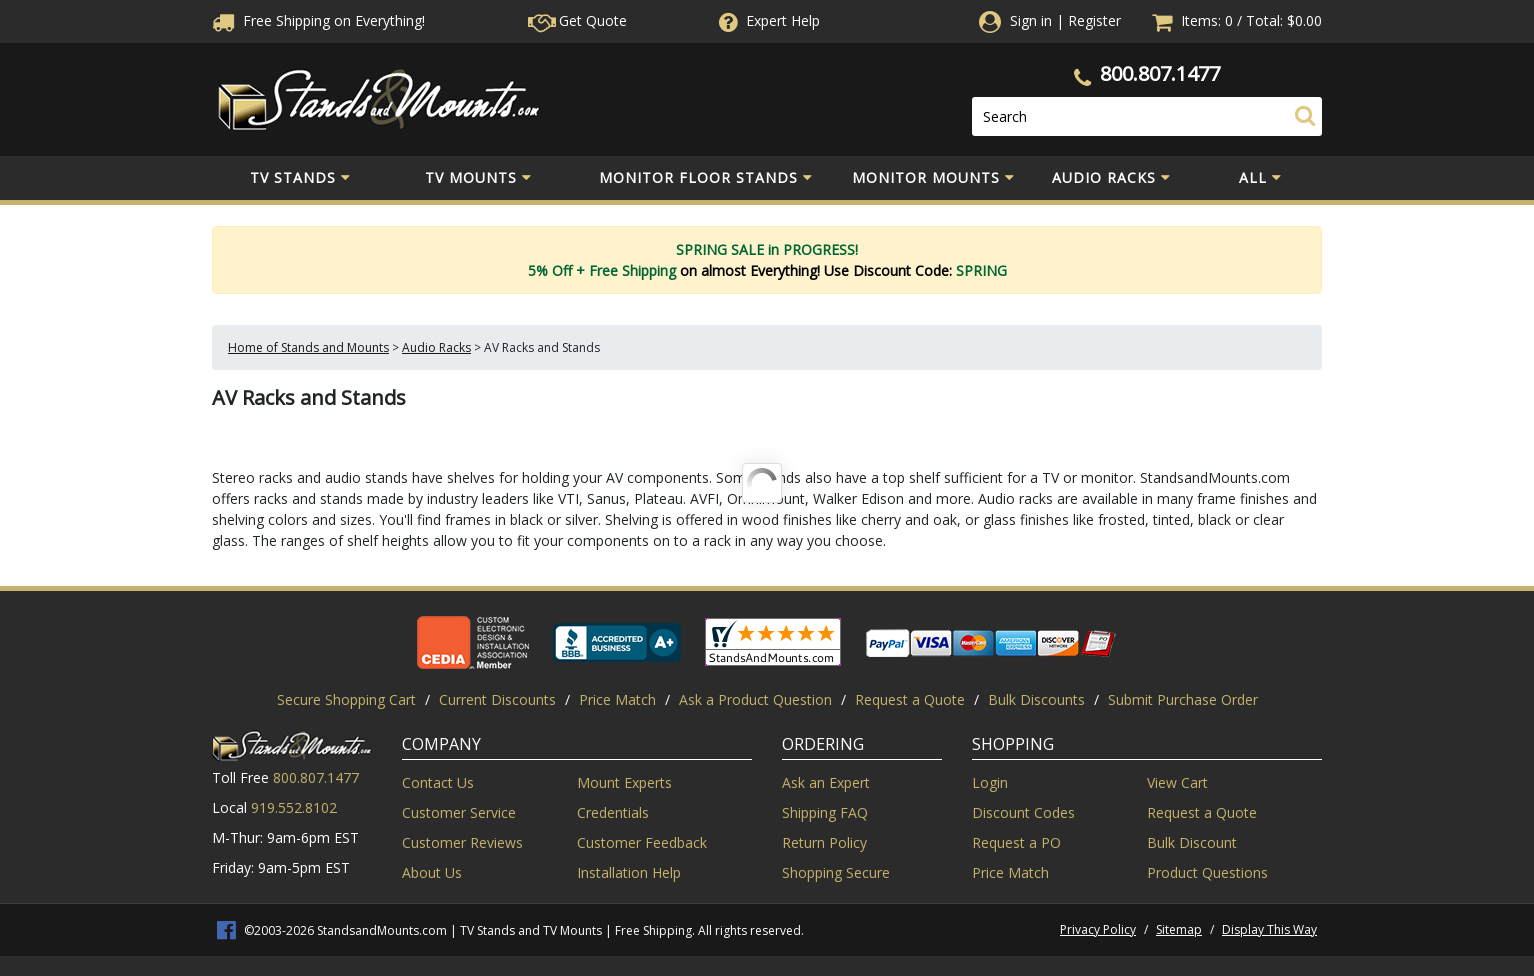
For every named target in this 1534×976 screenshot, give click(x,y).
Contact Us (438, 782)
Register (1094, 20)
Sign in (1031, 20)
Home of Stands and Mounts (308, 347)
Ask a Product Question (755, 699)
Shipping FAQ (825, 812)
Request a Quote (910, 699)
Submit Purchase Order (1183, 699)
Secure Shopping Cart (346, 699)
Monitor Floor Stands (706, 178)
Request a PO (1016, 842)
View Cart (1177, 782)
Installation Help (629, 872)
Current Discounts (497, 699)
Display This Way (1269, 929)
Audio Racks (1111, 178)
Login (990, 782)
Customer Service (459, 812)
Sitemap (1179, 929)
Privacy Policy (1098, 929)
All (1260, 178)
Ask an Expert (826, 782)
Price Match (617, 699)
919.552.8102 (294, 807)
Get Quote (577, 20)
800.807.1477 (1160, 73)
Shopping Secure (836, 872)
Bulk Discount (1192, 842)
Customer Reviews (462, 842)
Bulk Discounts (1036, 699)
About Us (432, 872)
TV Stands (300, 178)
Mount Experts (624, 782)
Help (767, 20)
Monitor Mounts (933, 178)
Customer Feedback (642, 842)
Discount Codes (1023, 812)
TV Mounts (478, 178)
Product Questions (1207, 872)
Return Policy (824, 842)
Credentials (613, 812)
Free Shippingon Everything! (318, 20)
